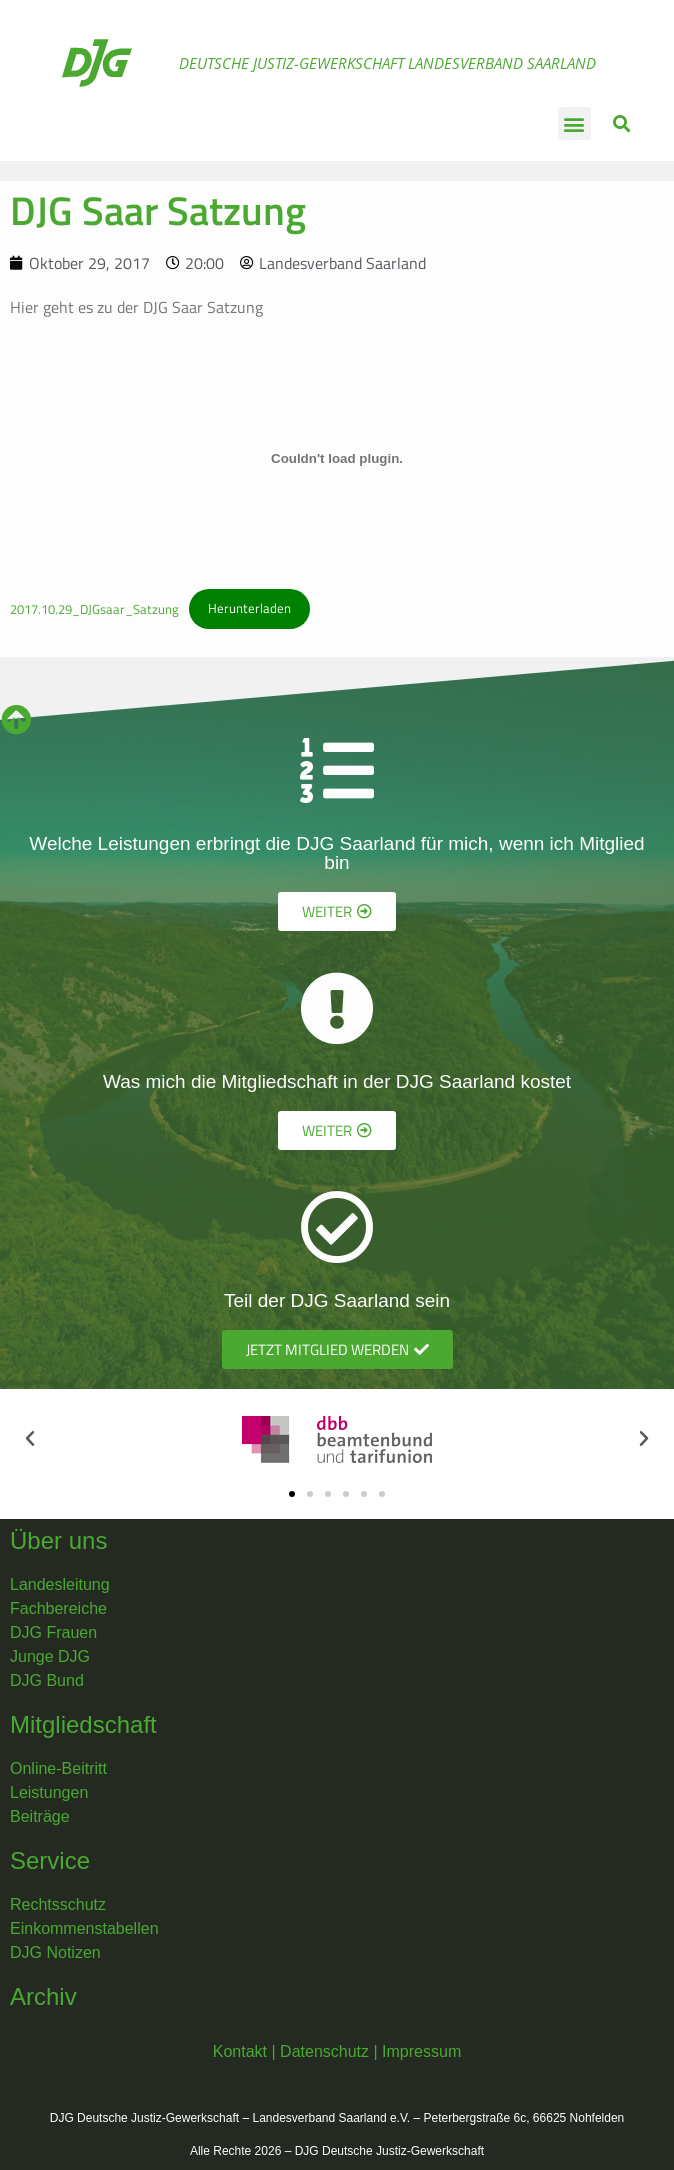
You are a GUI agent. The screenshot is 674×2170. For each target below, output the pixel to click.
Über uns (58, 1540)
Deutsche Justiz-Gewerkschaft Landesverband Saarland (387, 63)
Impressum (421, 2051)
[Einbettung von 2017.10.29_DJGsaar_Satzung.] (337, 458)
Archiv (43, 1996)
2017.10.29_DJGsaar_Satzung (94, 608)
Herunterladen (249, 608)
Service (50, 1860)
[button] (574, 123)
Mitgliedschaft (83, 1724)
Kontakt (240, 2051)
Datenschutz (324, 2051)
